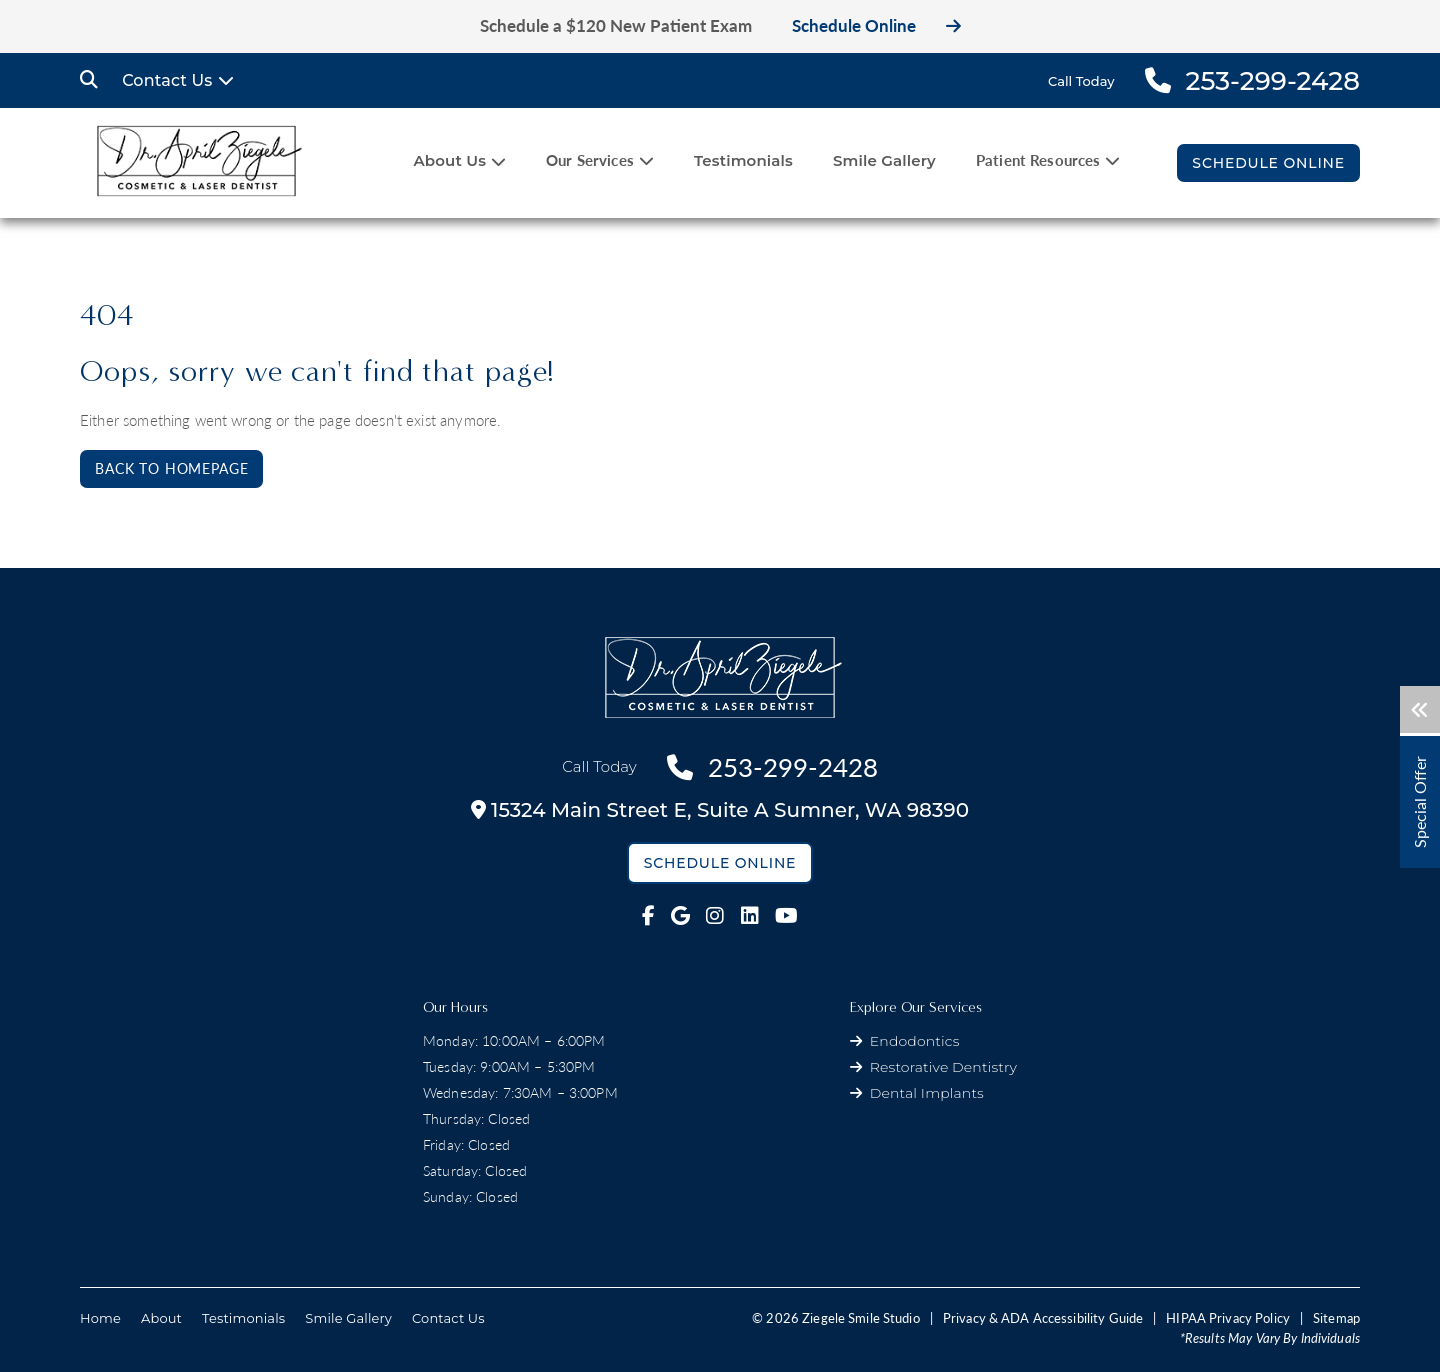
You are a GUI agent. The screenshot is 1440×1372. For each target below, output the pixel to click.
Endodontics (915, 1041)
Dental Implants (927, 1093)
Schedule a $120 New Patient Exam (616, 25)
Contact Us (167, 80)
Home (100, 1318)
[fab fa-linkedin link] (750, 916)
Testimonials (743, 160)
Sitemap (1336, 1318)
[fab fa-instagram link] (715, 916)
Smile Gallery (884, 160)
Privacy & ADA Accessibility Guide (1043, 1318)
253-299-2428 (772, 767)
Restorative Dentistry (943, 1067)
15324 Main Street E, (720, 810)
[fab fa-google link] (680, 916)
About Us (449, 160)
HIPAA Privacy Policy (1228, 1318)
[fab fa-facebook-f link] (648, 916)
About (161, 1318)
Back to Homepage (171, 468)
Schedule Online (876, 25)
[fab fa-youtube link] (786, 916)
